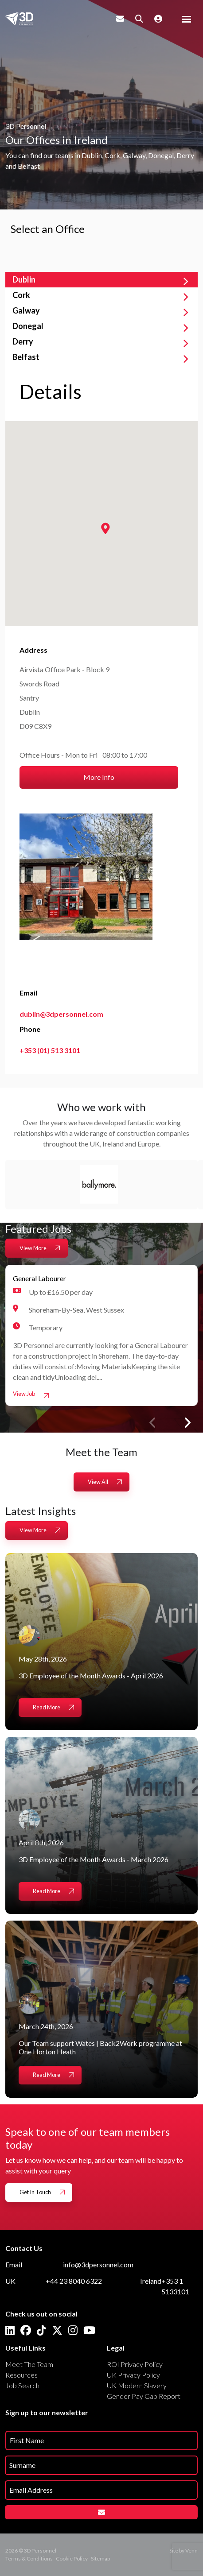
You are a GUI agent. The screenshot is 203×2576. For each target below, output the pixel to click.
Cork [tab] (21, 295)
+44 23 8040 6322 (74, 2281)
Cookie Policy (72, 2558)
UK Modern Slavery (137, 2385)
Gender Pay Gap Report (143, 2396)
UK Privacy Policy (133, 2375)
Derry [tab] (22, 341)
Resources (21, 2375)
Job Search (22, 2385)
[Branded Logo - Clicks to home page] (19, 19)
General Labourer (39, 1278)
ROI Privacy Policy (135, 2364)
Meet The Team (29, 2364)
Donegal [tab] (27, 326)
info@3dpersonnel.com (98, 2264)
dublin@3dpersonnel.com (61, 1014)
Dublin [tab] (23, 279)
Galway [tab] (26, 310)
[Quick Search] (139, 18)
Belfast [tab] (25, 357)
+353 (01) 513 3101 (50, 1050)
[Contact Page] (120, 18)
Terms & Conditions (29, 2558)
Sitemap (100, 2558)
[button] (187, 1423)
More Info (98, 777)
